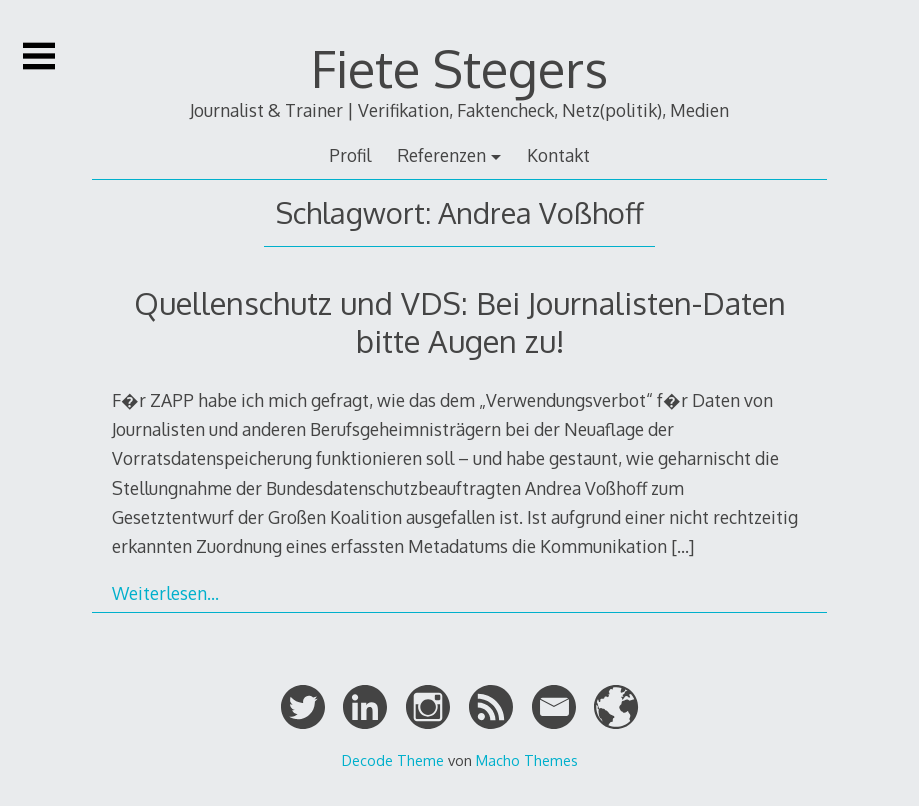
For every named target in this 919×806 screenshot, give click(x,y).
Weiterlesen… (165, 593)
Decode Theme (393, 760)
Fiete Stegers (459, 68)
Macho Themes (527, 760)
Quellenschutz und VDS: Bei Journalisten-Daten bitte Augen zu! (460, 321)
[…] (682, 546)
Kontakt (558, 155)
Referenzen (441, 155)
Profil (350, 155)
